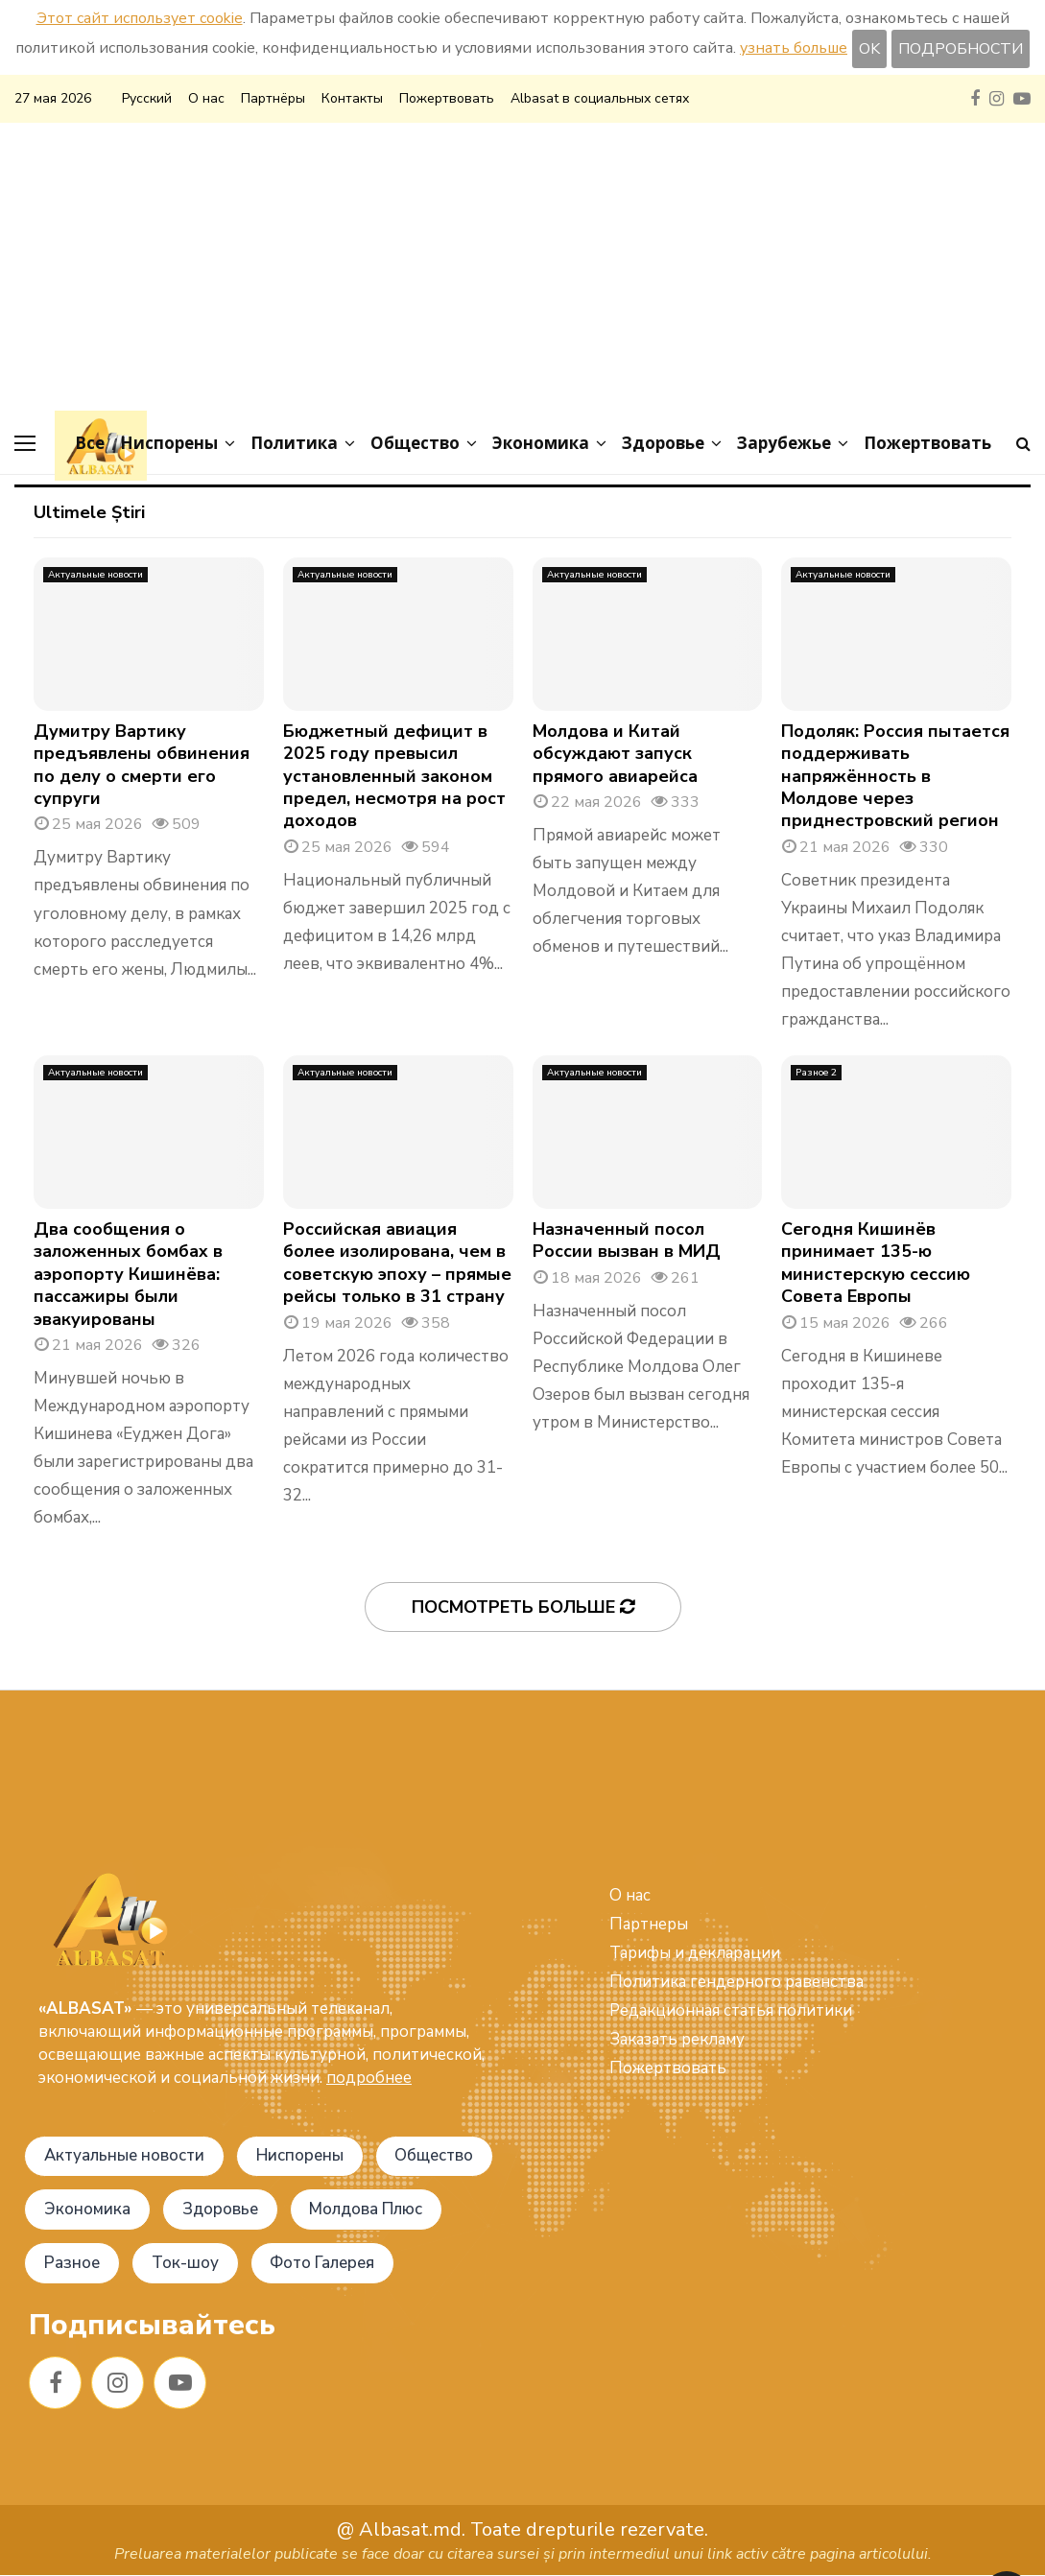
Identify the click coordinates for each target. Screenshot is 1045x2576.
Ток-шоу (186, 2264)
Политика (294, 443)
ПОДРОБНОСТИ (960, 48)
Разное (72, 2264)
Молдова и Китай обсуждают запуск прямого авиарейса (615, 754)
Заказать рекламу (677, 2039)
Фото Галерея (325, 2264)
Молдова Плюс (367, 2210)
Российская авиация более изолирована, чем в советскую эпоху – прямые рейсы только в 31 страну (397, 1262)
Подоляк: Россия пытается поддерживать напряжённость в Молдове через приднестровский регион (895, 776)
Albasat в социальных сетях (600, 98)
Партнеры (648, 1924)
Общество (415, 443)
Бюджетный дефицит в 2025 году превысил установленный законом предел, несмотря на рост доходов (394, 776)
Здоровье (663, 443)
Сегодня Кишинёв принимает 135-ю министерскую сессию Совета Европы (875, 1262)
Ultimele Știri (89, 512)
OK (869, 48)
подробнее (369, 2078)
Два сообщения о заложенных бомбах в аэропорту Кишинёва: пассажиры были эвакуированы (128, 1274)
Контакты (352, 98)
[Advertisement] (522, 266)
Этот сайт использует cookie (139, 18)
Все (90, 443)
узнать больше (793, 48)
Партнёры (273, 98)
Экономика (540, 443)
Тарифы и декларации (694, 1953)
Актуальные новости (95, 574)
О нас (206, 98)
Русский (147, 98)
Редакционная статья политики (730, 2010)
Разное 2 (816, 1072)
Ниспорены (169, 443)
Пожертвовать (446, 98)
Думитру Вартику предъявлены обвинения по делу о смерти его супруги (141, 765)
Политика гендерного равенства (736, 1982)
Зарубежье (784, 443)
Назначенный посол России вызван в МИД (627, 1240)
